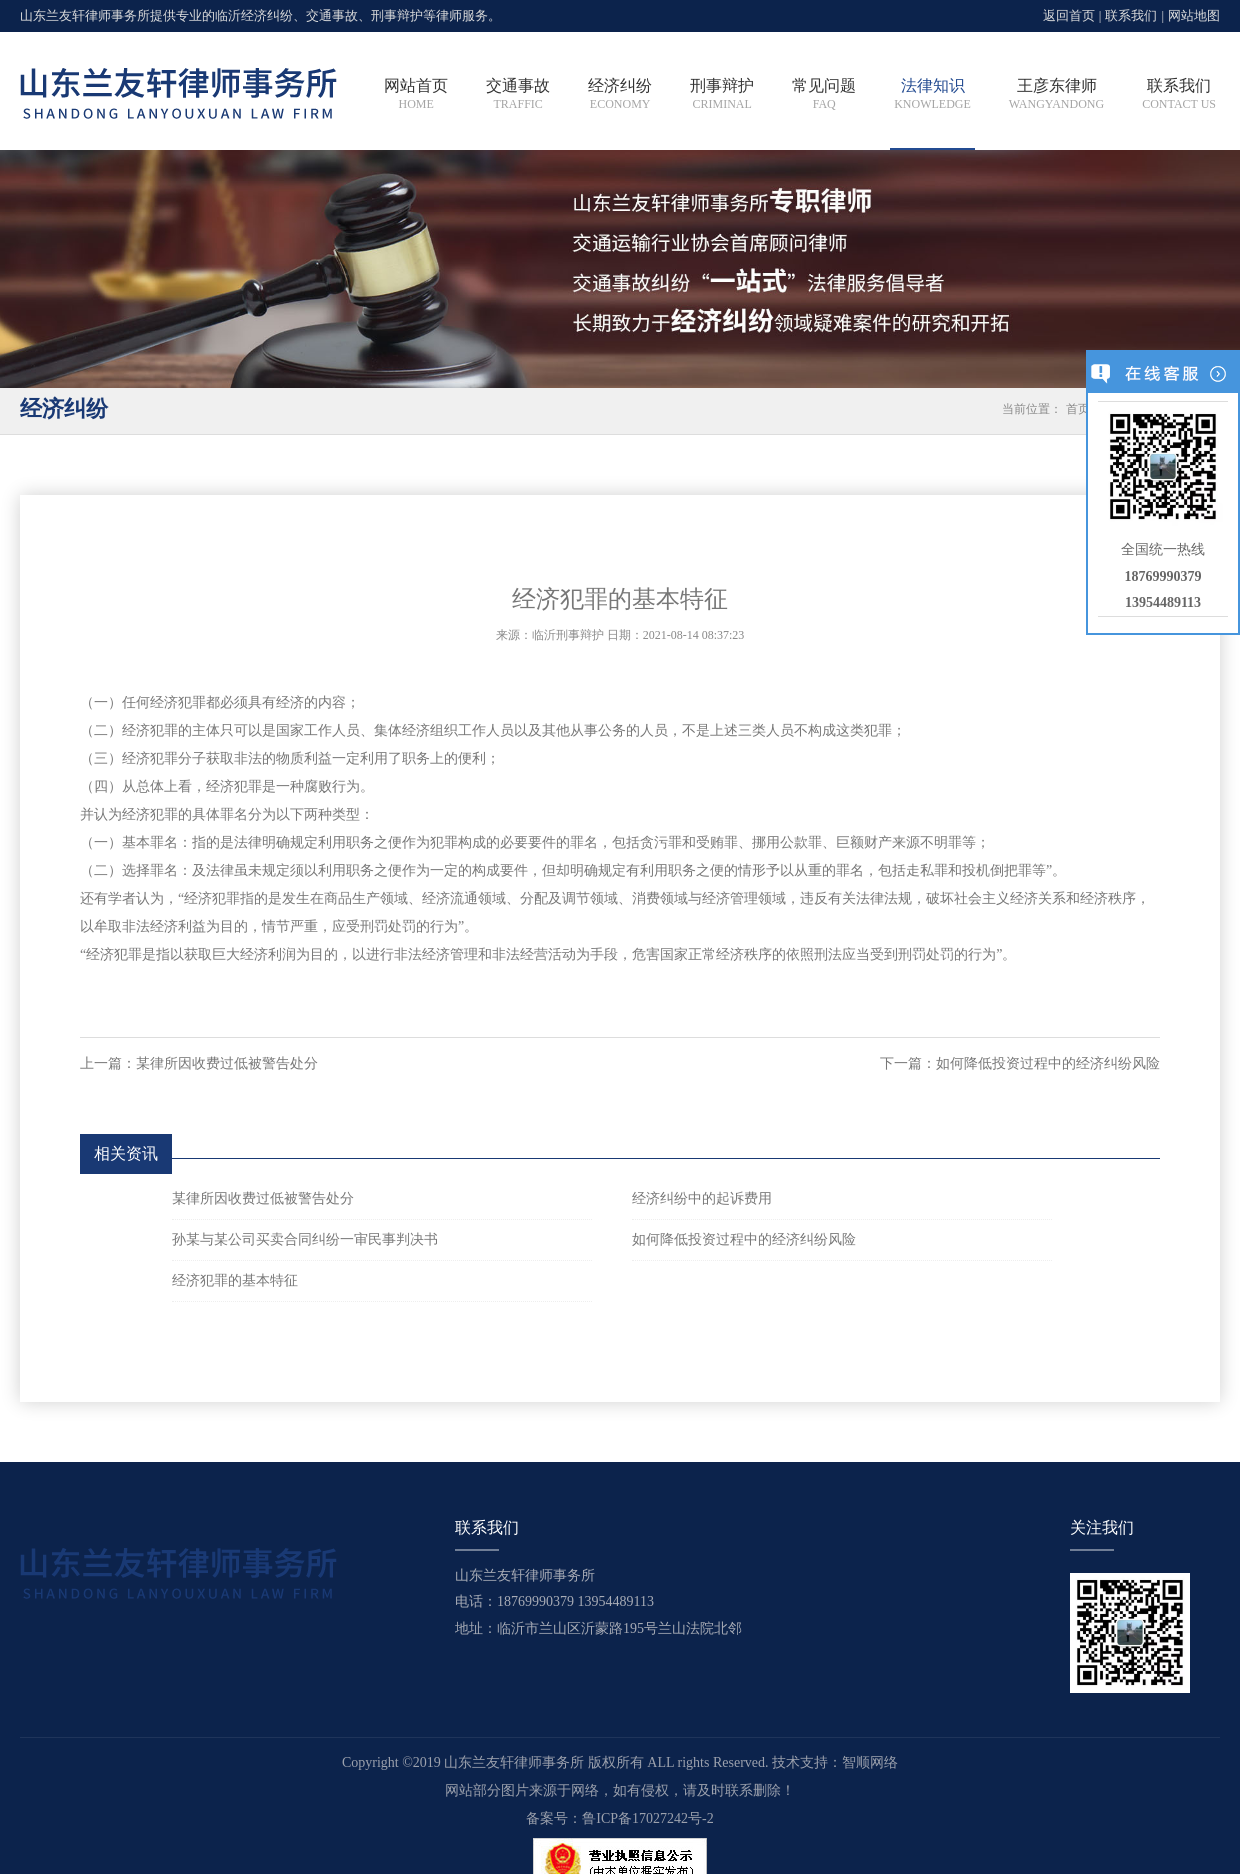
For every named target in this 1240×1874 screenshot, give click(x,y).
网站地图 (1194, 15)
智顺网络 (870, 1762)
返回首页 (1069, 15)
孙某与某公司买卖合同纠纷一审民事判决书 (305, 1239)
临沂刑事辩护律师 (178, 95)
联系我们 (1131, 15)
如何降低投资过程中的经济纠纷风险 (1048, 1063)
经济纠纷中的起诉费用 (702, 1198)
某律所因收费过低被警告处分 (227, 1063)
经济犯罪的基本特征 (235, 1280)
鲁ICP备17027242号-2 (647, 1818)
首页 (1078, 409)
